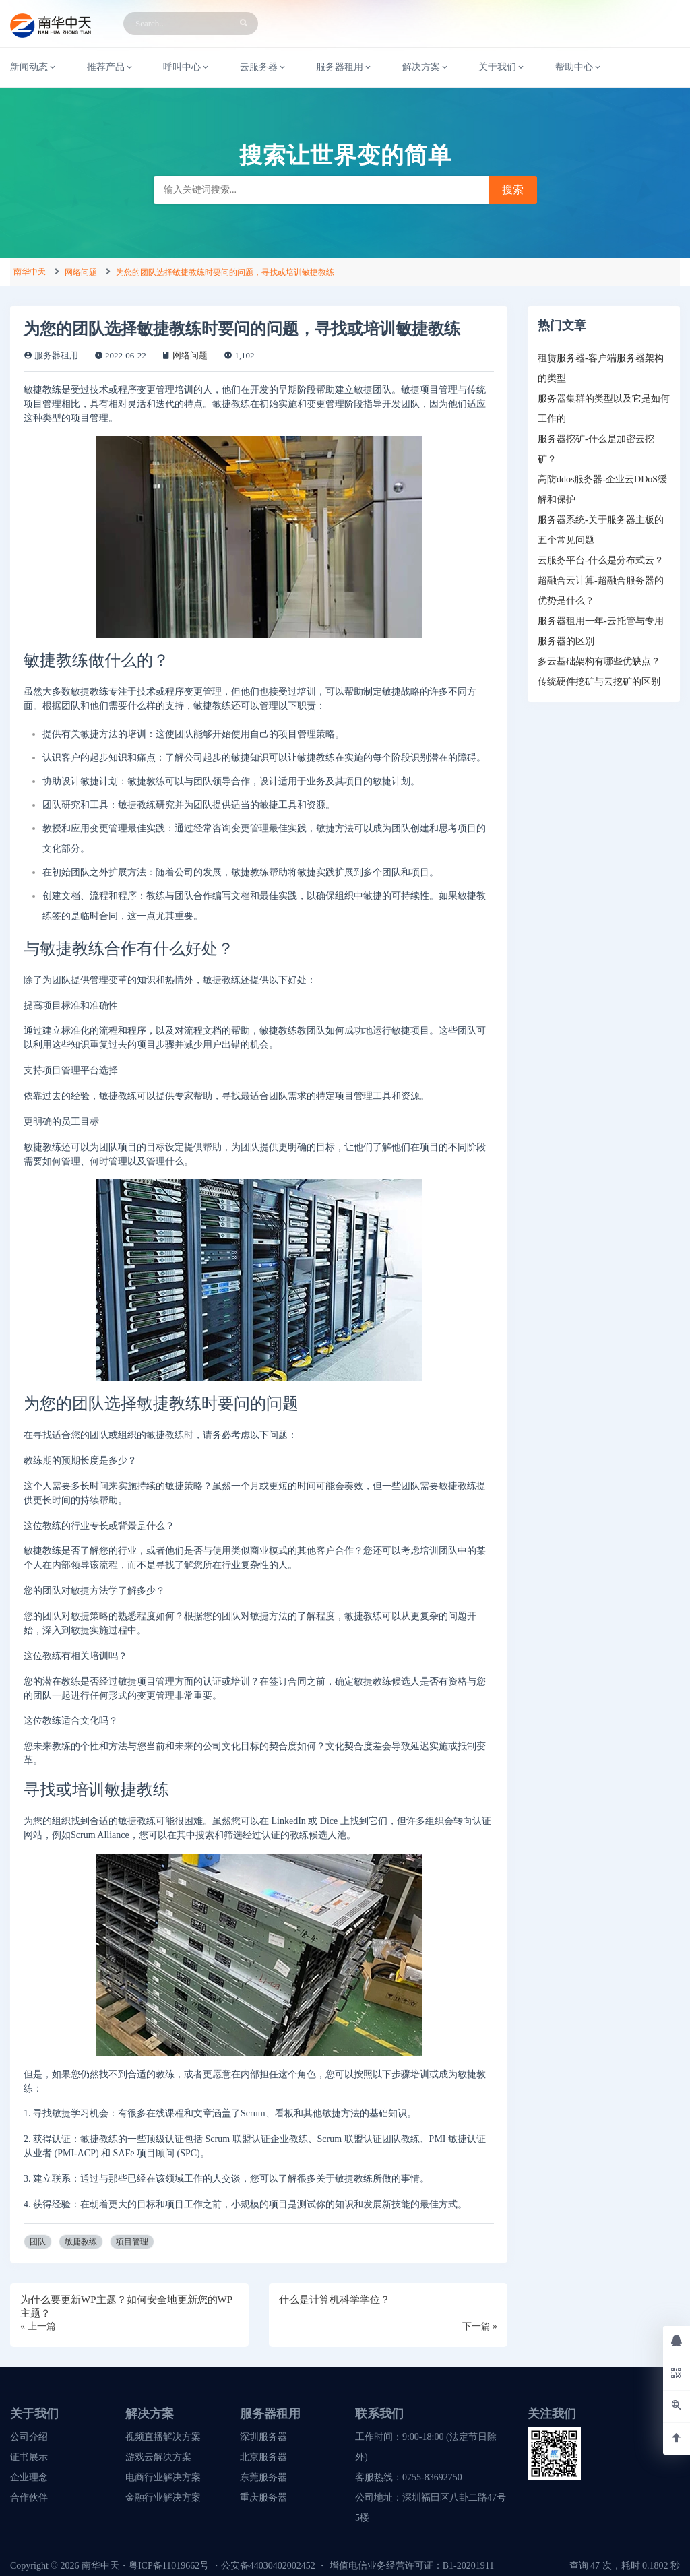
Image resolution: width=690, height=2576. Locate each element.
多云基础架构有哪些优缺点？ (599, 661)
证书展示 (29, 2457)
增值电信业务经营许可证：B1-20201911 (412, 2566)
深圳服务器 (263, 2437)
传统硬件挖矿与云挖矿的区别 (599, 682)
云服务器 (263, 67)
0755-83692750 (432, 2477)
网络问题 (81, 272)
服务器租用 (344, 67)
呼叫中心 (186, 67)
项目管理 (132, 2242)
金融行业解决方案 (163, 2497)
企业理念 (29, 2477)
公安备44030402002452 (268, 2566)
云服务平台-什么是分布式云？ (601, 560)
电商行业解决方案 (163, 2477)
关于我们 (502, 67)
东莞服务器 (263, 2477)
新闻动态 (33, 67)
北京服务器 (263, 2457)
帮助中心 (578, 67)
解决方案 (425, 67)
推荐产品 (110, 67)
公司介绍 (29, 2437)
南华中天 (29, 271)
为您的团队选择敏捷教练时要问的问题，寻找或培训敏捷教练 (225, 272)
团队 (38, 2242)
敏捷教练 (81, 2242)
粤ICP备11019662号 (169, 2566)
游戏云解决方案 (158, 2457)
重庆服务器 (263, 2497)
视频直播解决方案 (163, 2437)
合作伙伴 (29, 2497)
